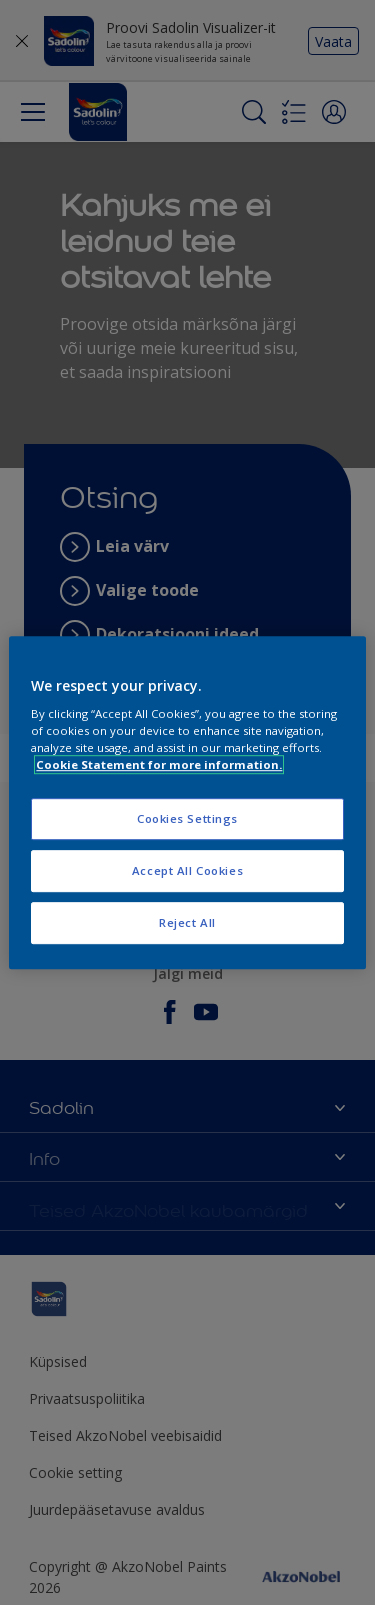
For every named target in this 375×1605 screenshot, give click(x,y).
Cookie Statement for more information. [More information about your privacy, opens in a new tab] (159, 764)
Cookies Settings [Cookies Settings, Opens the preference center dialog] (187, 819)
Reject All (187, 922)
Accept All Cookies (187, 870)
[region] (187, 803)
